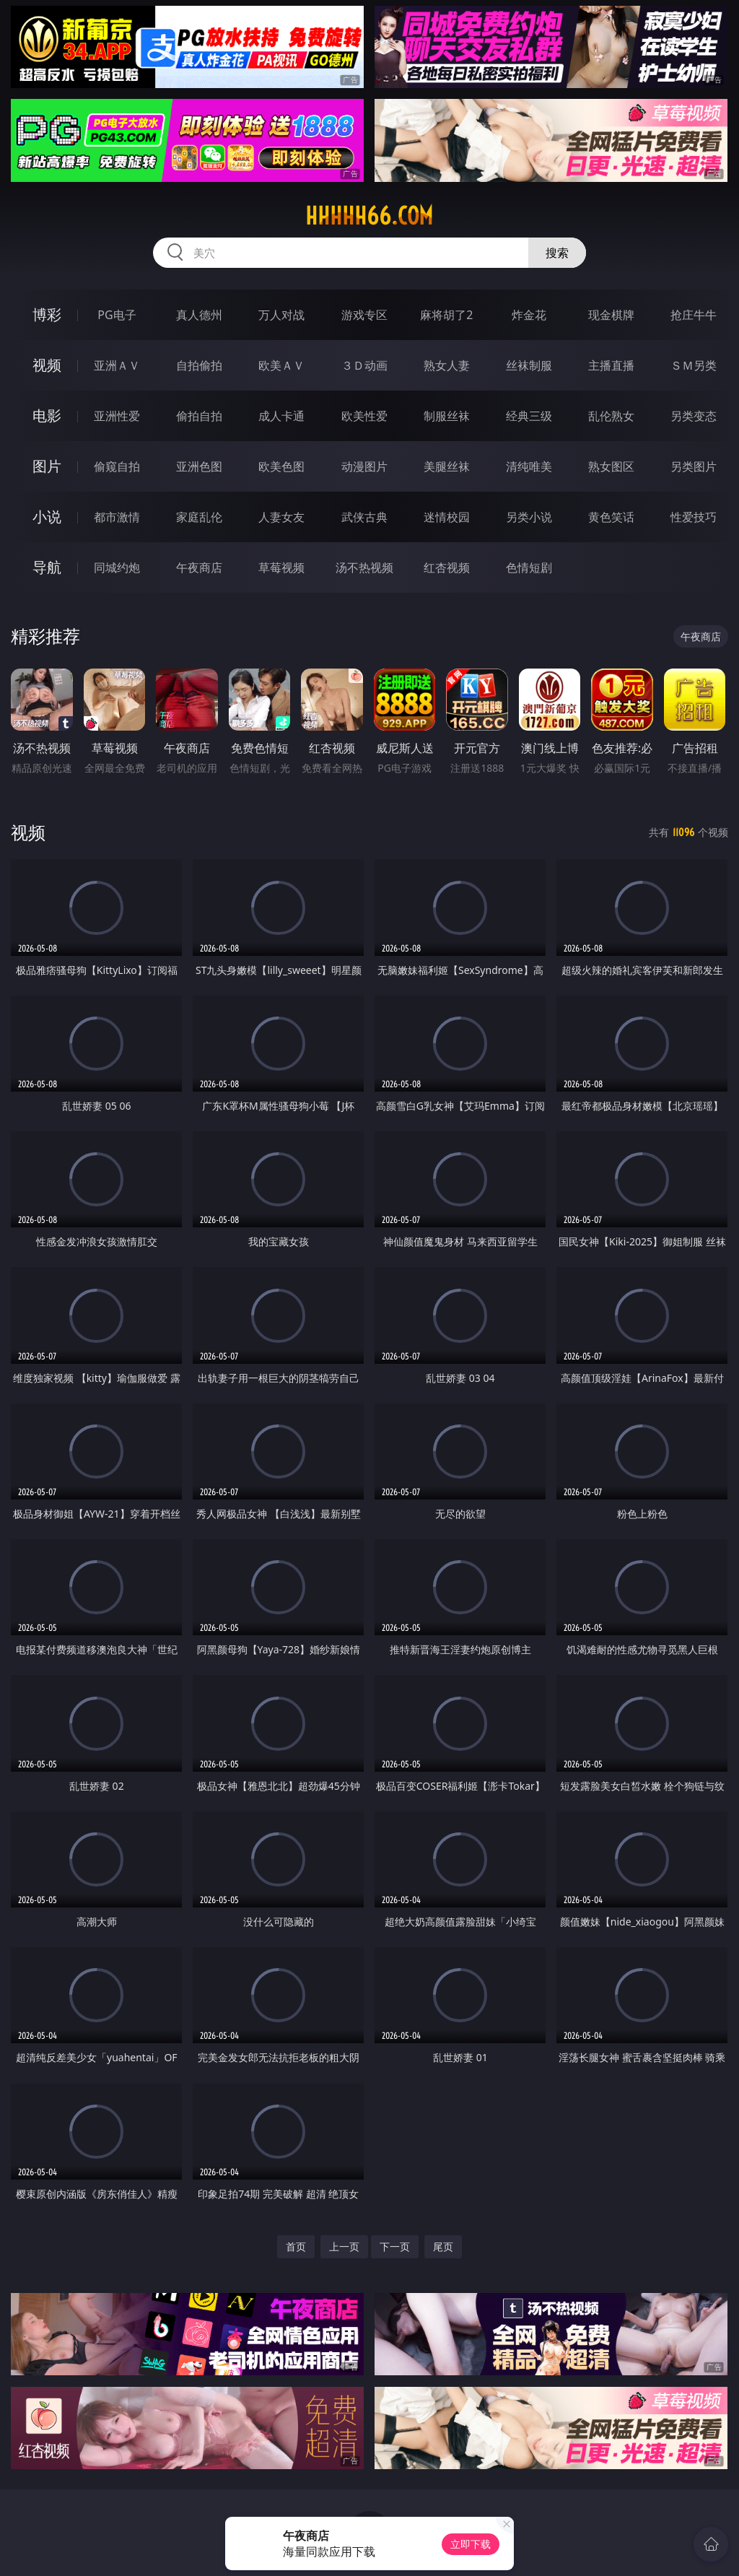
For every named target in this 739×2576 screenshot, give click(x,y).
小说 (46, 516)
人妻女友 (281, 517)
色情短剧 (529, 567)
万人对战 (281, 315)
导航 (46, 567)
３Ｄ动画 (364, 365)
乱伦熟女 (611, 416)
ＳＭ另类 (693, 365)
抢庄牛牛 (693, 315)
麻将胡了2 (446, 315)
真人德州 (199, 315)
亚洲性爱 (117, 416)
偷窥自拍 (117, 466)
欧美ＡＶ (281, 365)
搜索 (557, 253)
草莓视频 (281, 567)
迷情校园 (447, 517)
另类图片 (693, 466)
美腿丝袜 (447, 466)
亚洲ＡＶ (117, 365)
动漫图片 (364, 466)
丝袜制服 (529, 365)
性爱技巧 (693, 517)
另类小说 (529, 517)
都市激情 (117, 517)
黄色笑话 (611, 517)
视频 (46, 365)
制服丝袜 (447, 416)
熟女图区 (611, 466)
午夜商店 (199, 567)
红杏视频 (447, 567)
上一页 (344, 2246)
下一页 (395, 2246)
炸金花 (529, 315)
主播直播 (611, 365)
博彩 (46, 314)
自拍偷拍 (199, 365)
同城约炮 (117, 567)
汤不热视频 (364, 567)
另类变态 (693, 416)
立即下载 (470, 2544)
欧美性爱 (364, 416)
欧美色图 (281, 466)
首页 (296, 2246)
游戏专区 (364, 315)
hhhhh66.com (369, 215)
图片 (46, 466)
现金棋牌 (611, 315)
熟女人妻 (447, 365)
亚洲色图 (199, 466)
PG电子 (116, 315)
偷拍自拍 (199, 416)
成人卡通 (281, 416)
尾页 (443, 2246)
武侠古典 (364, 517)
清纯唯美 (529, 466)
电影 (46, 415)
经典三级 (529, 416)
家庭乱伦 (199, 517)
